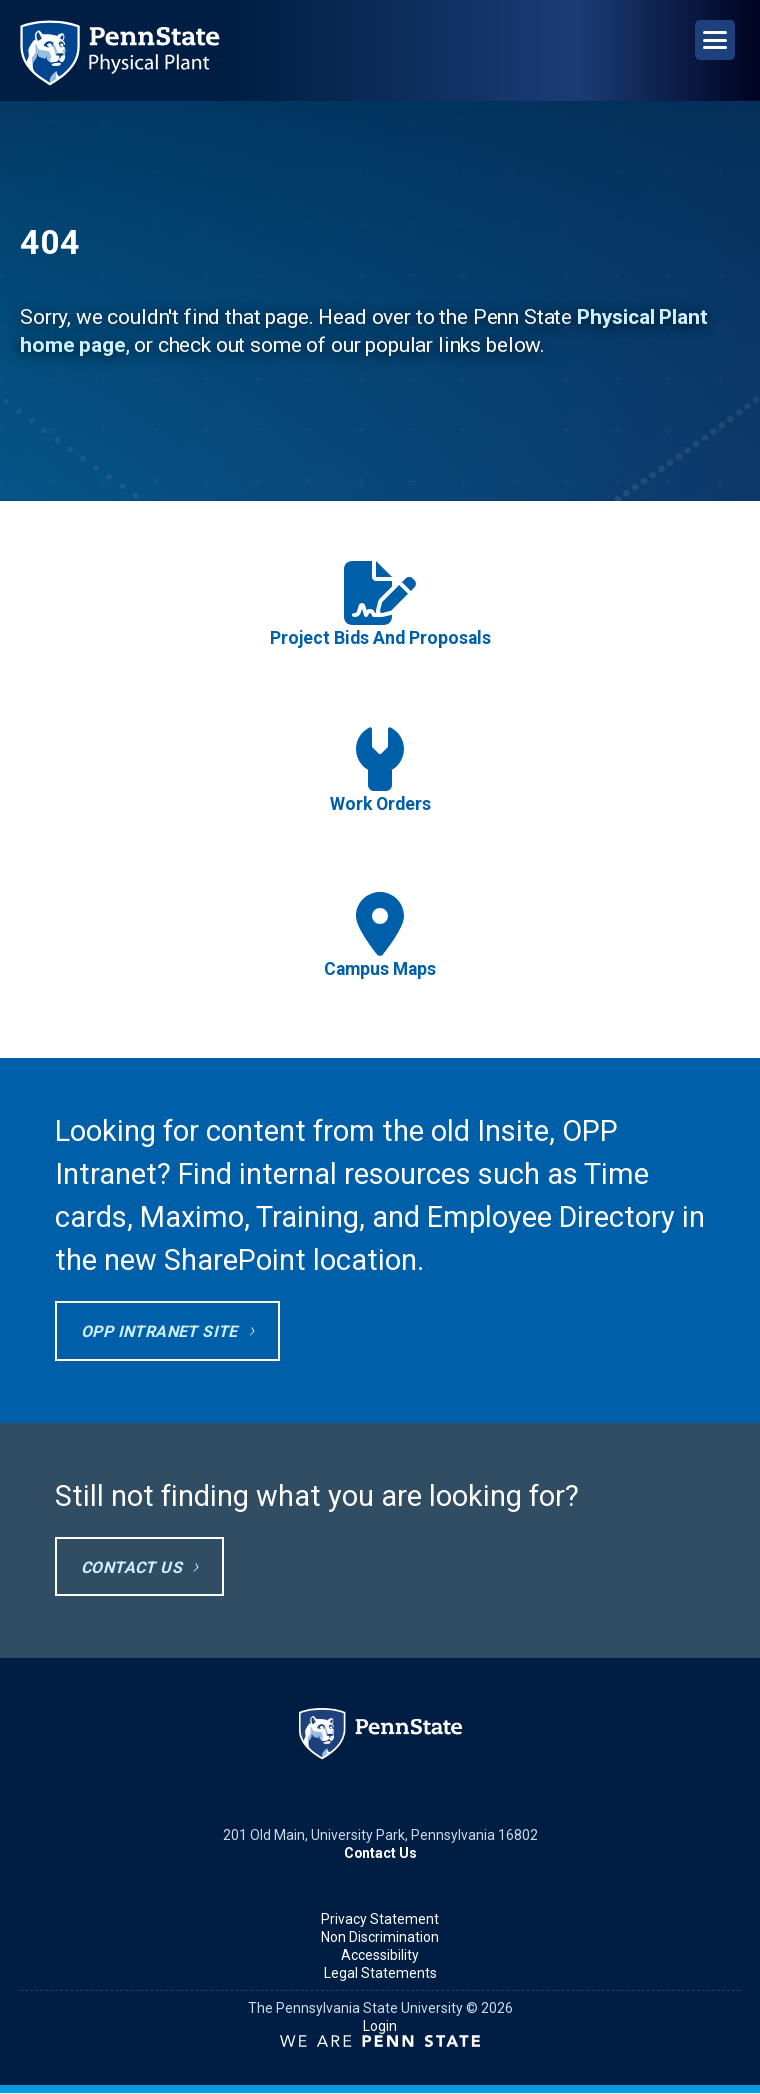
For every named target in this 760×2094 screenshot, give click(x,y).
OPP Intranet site (159, 1331)
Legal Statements (380, 1973)
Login (380, 2026)
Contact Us (131, 1567)
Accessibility (380, 1955)
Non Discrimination (380, 1937)
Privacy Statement (380, 1919)
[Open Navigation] (715, 40)
